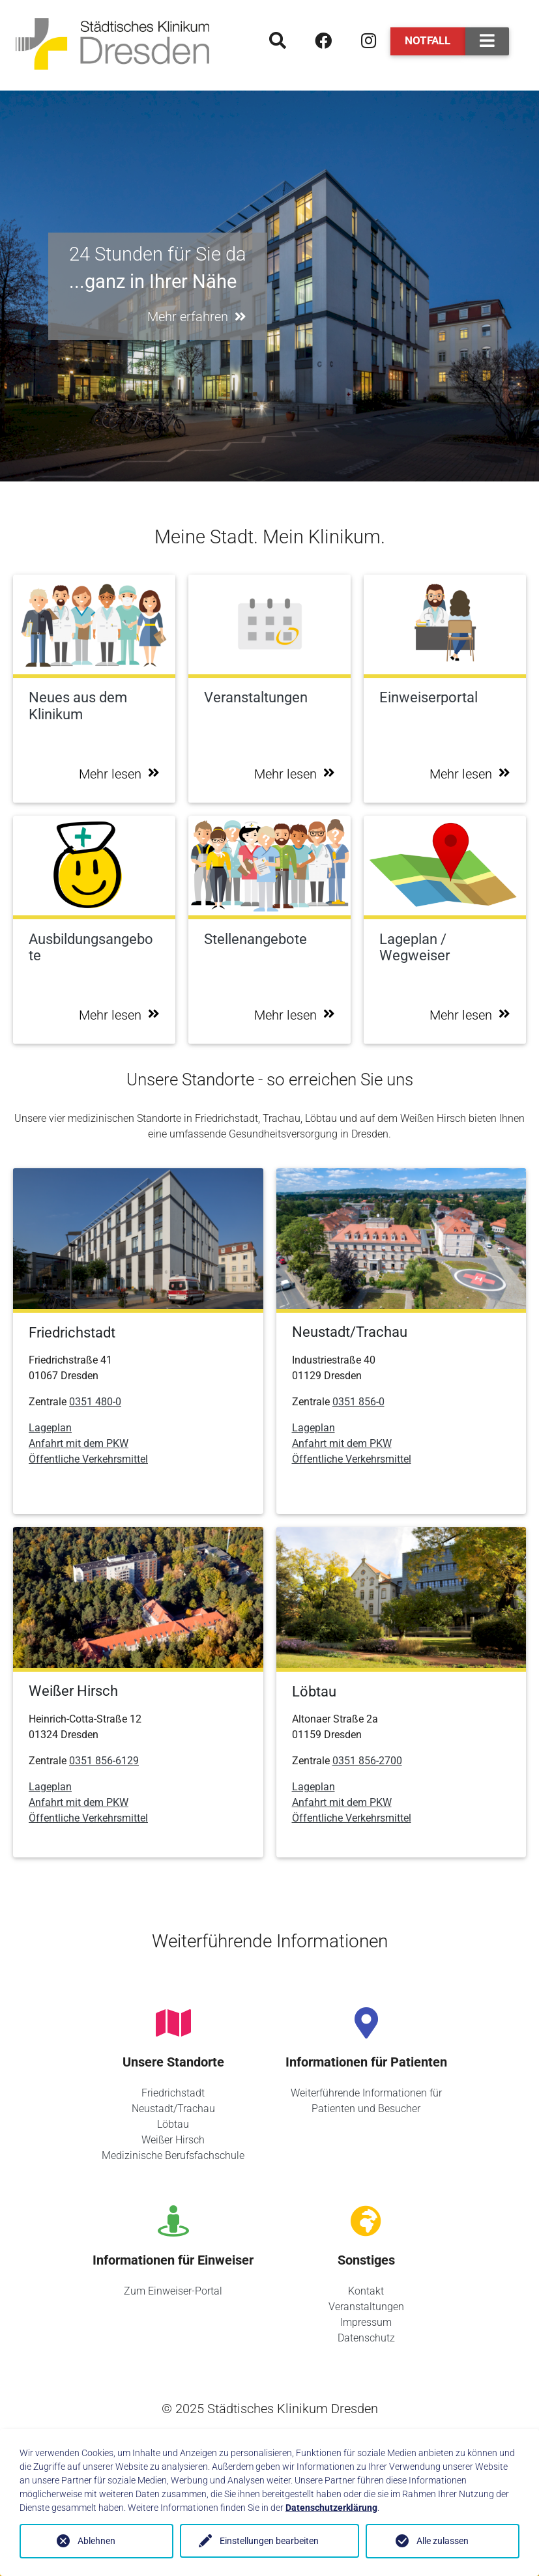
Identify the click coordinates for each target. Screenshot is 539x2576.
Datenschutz (366, 2338)
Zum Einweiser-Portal (173, 2291)
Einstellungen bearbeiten (269, 2541)
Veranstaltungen (366, 2306)
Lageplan (50, 1428)
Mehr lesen (119, 774)
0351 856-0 (358, 1401)
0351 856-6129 (104, 1760)
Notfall (427, 40)
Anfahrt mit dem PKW (78, 1443)
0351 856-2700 (367, 1760)
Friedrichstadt (173, 2093)
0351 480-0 (95, 1401)
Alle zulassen (442, 2541)
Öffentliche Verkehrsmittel (88, 1459)
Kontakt (366, 2291)
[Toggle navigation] (487, 41)
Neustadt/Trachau (173, 2108)
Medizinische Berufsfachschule (173, 2155)
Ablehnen (96, 2541)
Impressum (366, 2322)
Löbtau (173, 2124)
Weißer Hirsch (173, 2140)
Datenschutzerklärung (331, 2507)
